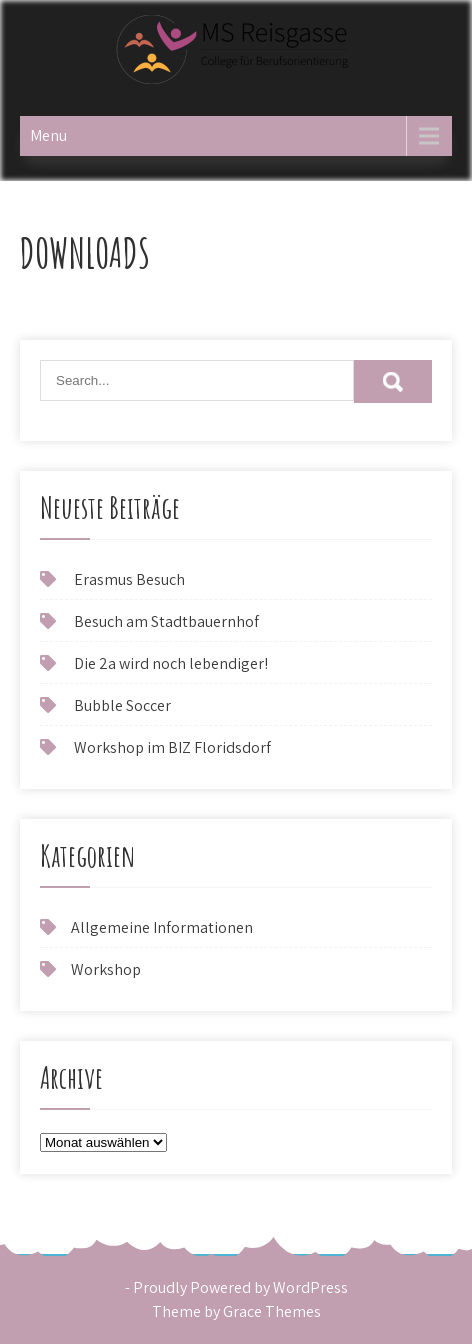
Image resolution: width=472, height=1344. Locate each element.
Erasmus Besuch (129, 579)
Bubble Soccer (122, 705)
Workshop (106, 969)
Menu (48, 135)
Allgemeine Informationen (162, 927)
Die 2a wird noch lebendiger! (171, 663)
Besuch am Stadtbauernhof (166, 621)
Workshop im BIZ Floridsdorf (172, 747)
